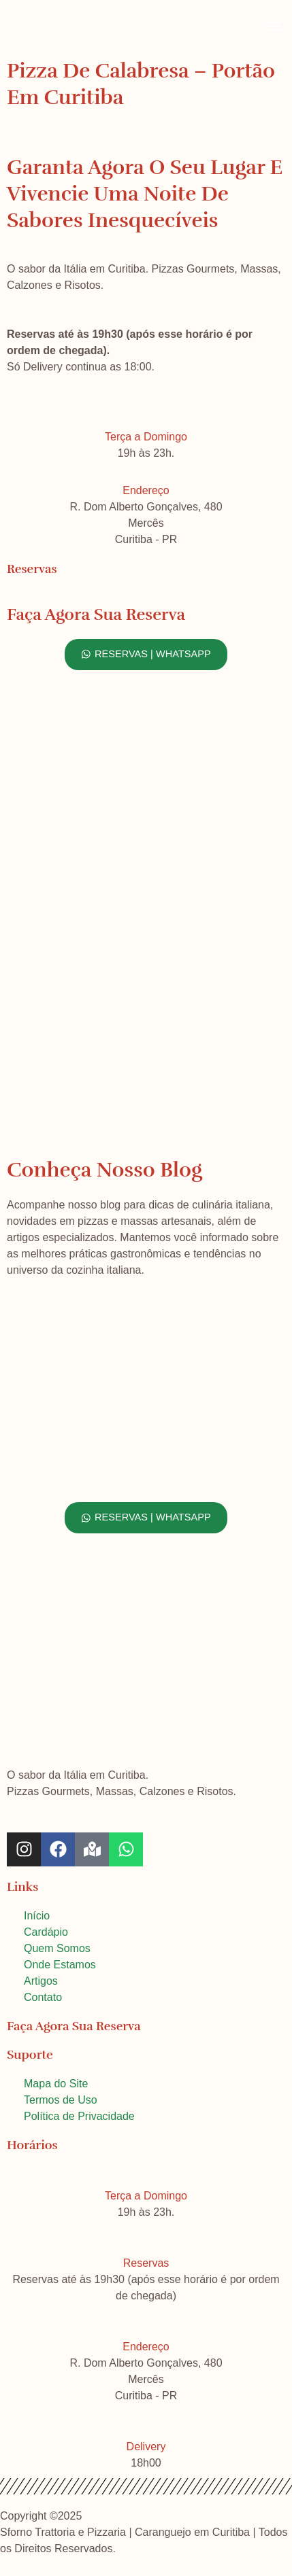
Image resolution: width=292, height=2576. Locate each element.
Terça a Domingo (146, 436)
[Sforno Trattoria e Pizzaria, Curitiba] (146, 1005)
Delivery (146, 2446)
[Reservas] (146, 2239)
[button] (274, 25)
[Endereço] (146, 467)
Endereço (146, 490)
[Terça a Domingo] (146, 413)
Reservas (146, 2263)
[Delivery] (146, 2423)
